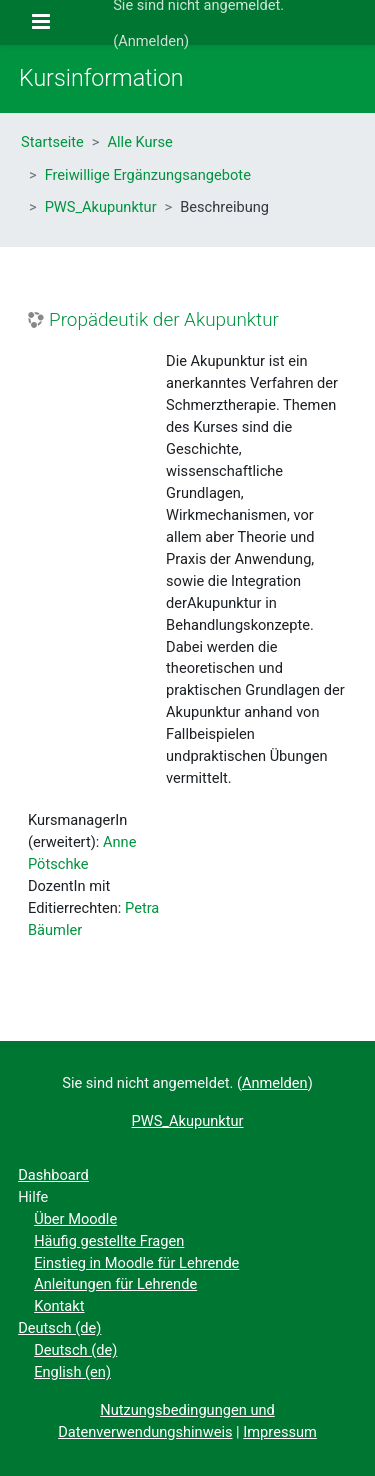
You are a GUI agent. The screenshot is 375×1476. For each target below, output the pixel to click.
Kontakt (59, 1306)
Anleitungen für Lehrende (115, 1284)
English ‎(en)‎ (72, 1372)
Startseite (52, 142)
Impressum (280, 1432)
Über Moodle (75, 1219)
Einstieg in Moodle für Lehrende (136, 1263)
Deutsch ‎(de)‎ (59, 1328)
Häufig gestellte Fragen (109, 1241)
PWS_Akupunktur (101, 207)
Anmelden (151, 41)
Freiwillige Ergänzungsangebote (148, 175)
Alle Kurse (140, 142)
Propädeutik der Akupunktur (164, 320)
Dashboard (53, 1175)
